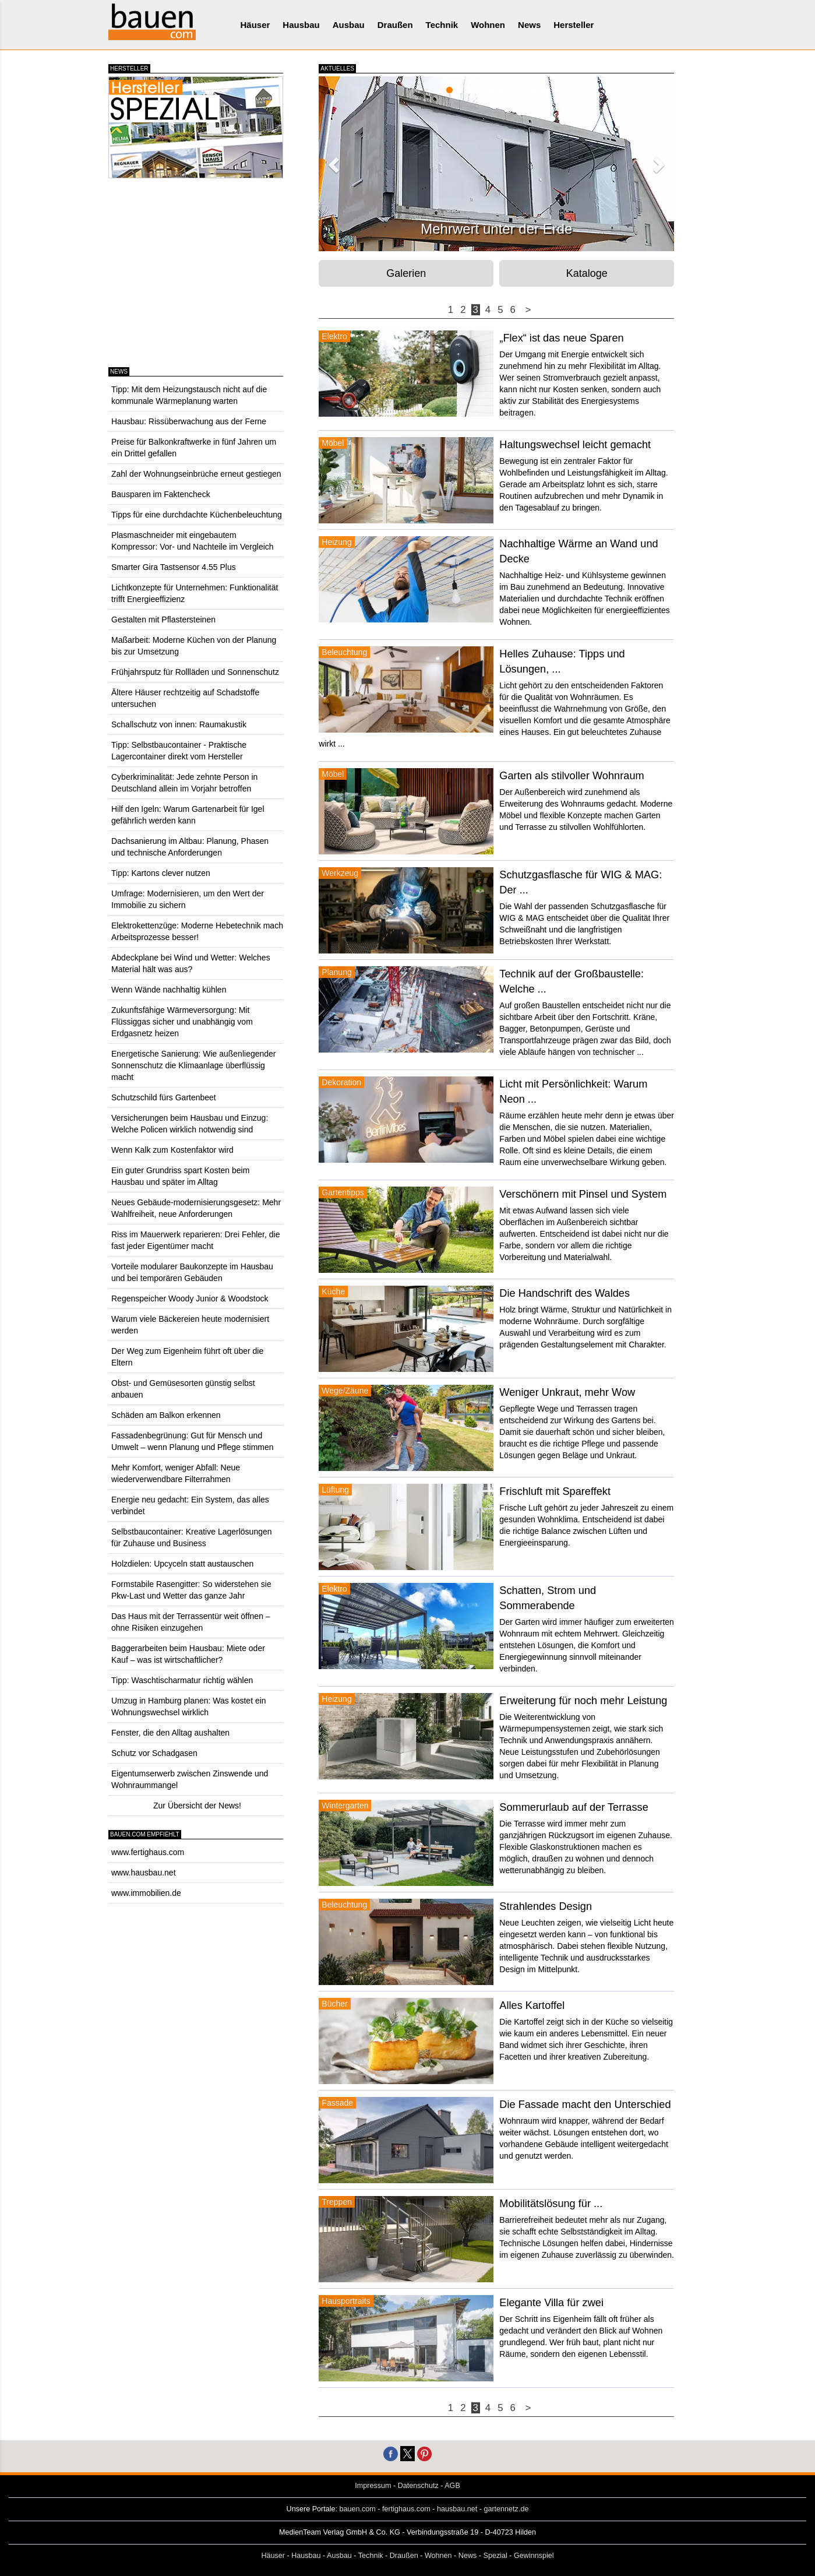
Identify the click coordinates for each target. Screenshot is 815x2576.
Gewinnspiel (534, 2556)
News (529, 25)
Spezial (495, 2556)
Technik (442, 25)
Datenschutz (418, 2486)
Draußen (395, 25)
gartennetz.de (506, 2509)
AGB (452, 2486)
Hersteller (573, 25)
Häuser (255, 25)
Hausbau (301, 25)
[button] (332, 161)
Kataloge (587, 273)
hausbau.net (457, 2509)
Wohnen (488, 25)
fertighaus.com (406, 2509)
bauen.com (358, 2509)
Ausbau (349, 25)
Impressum (373, 2486)
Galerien (406, 273)
